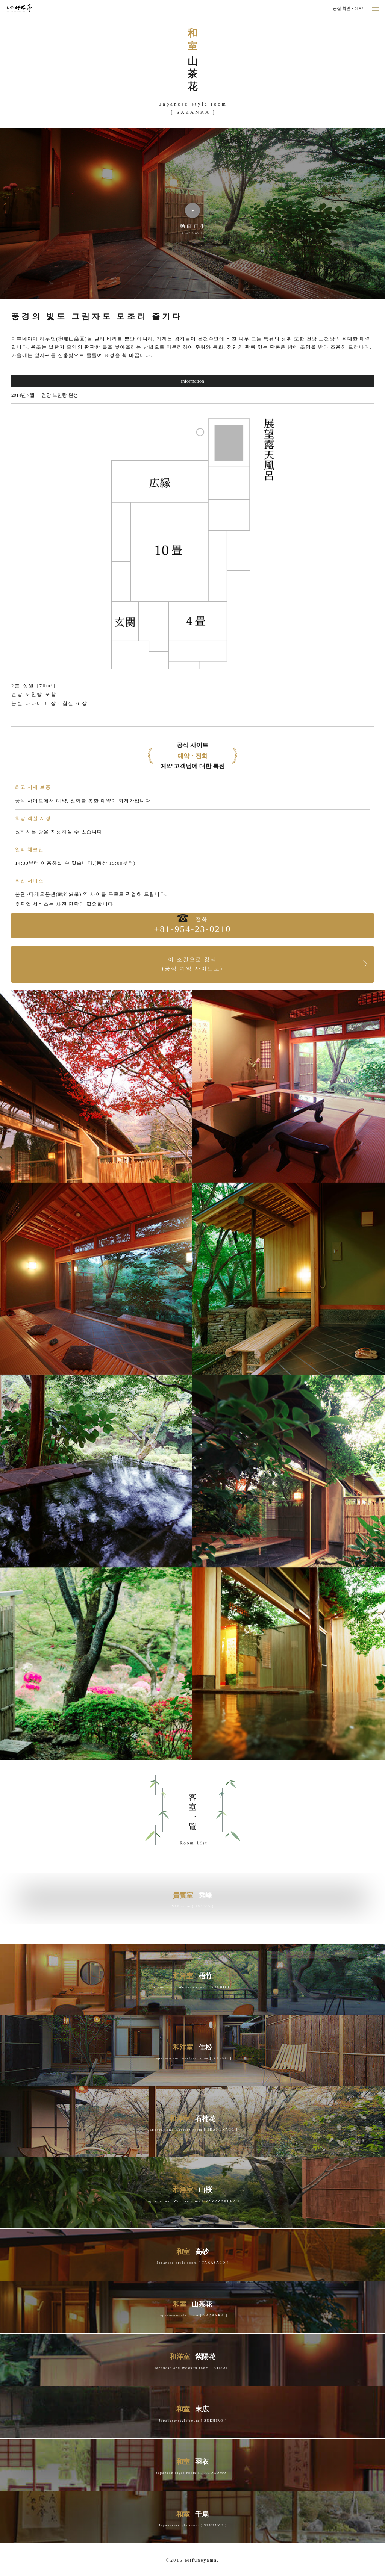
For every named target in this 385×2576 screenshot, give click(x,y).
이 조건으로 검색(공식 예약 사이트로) (192, 964)
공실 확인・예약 (348, 8)
